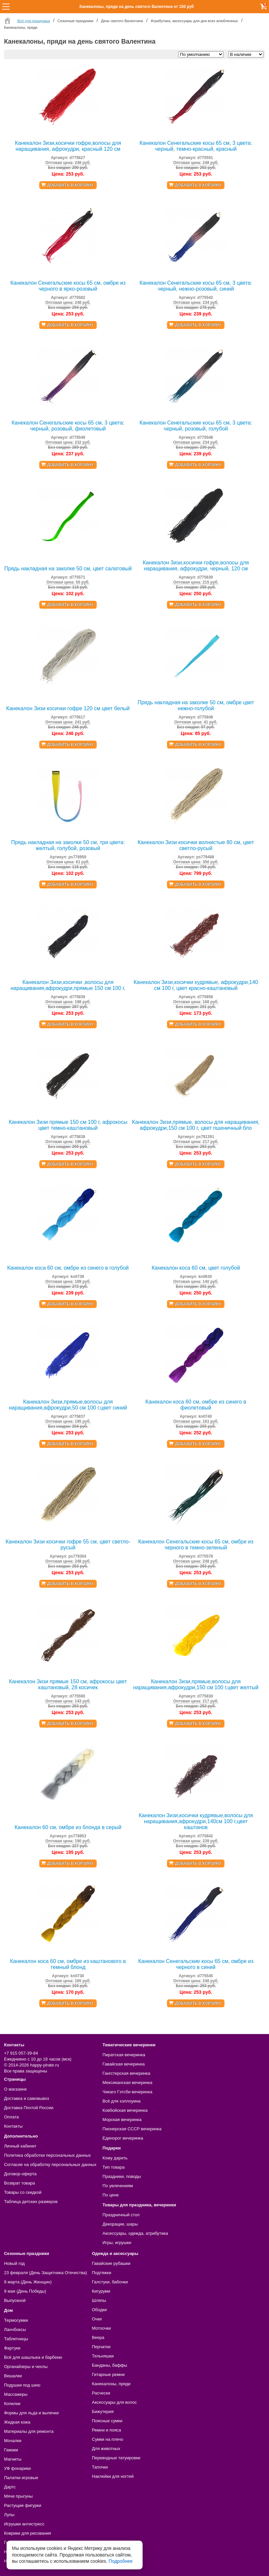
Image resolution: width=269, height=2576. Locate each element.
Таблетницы (16, 2338)
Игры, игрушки (117, 2242)
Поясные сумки (107, 2420)
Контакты (13, 2126)
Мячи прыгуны (18, 2496)
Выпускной (14, 2300)
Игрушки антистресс (24, 2523)
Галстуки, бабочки (110, 2281)
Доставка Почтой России (28, 2107)
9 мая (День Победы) (25, 2291)
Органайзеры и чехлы (26, 2366)
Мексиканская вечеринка (127, 2082)
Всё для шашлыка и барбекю (33, 2357)
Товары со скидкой (22, 2192)
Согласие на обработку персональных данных (50, 2164)
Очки (97, 2318)
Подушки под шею (22, 2385)
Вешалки (13, 2375)
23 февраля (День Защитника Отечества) (45, 2272)
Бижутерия (103, 2411)
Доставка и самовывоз (26, 2098)
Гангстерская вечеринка (127, 2073)
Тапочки (100, 2467)
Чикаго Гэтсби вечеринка (127, 2091)
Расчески (101, 2393)
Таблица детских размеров (30, 2201)
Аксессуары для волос (114, 2402)
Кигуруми (101, 2291)
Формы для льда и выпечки (31, 2412)
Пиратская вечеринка (124, 2054)
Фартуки (12, 2348)
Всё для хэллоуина (122, 2101)
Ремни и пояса (106, 2430)
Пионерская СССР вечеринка (132, 2128)
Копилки (12, 2403)
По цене (111, 2194)
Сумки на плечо (107, 2439)
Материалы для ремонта (28, 2431)
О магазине (15, 2089)
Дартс (10, 2486)
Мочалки (12, 2440)
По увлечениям (118, 2185)
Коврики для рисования (27, 2533)
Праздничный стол (121, 2214)
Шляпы (99, 2300)
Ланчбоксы (15, 2329)
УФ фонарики (17, 2468)
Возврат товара (19, 2183)
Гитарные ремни (108, 2374)
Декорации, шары (120, 2224)
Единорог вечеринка (123, 2138)
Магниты (12, 2459)
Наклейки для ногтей (113, 2476)
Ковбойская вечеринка (125, 2110)
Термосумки (16, 2320)
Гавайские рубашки (111, 2263)
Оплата (11, 2116)
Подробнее (121, 2561)
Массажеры (15, 2394)
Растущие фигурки (22, 2505)
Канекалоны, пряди (111, 2383)
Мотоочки (101, 2328)
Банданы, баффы (109, 2365)
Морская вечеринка (122, 2119)
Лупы (9, 2514)
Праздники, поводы (122, 2176)
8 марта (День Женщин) (27, 2281)
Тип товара (114, 2167)
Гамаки (11, 2449)
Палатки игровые (21, 2477)
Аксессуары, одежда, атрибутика (135, 2233)
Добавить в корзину (70, 185)
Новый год (14, 2263)
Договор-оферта (20, 2173)
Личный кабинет (20, 2146)
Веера (98, 2337)
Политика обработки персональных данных (47, 2155)
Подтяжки (102, 2272)
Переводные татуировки (116, 2457)
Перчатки (101, 2346)
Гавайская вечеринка (124, 2064)
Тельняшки (103, 2355)
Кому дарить (115, 2157)
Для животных (106, 2448)
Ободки (99, 2309)
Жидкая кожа (17, 2422)
